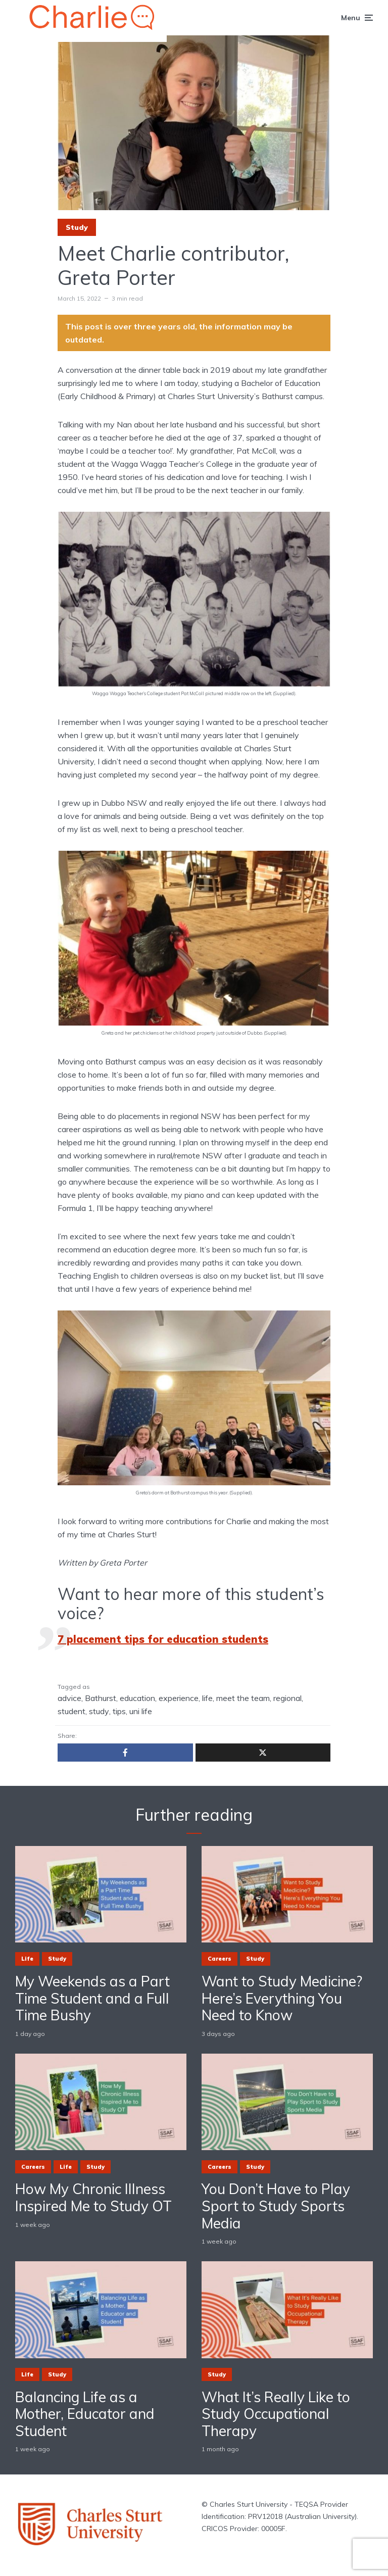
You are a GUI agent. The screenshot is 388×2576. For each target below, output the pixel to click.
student (71, 1711)
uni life (140, 1711)
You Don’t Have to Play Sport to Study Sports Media (276, 2205)
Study (77, 227)
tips (119, 1711)
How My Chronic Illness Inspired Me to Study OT (93, 2197)
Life (27, 1958)
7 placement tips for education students (163, 1639)
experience (179, 1698)
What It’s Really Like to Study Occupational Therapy (276, 2414)
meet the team (243, 1698)
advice (69, 1698)
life (207, 1698)
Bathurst (100, 1698)
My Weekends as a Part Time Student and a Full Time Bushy (92, 1998)
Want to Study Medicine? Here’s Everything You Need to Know (282, 1998)
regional (287, 1698)
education (137, 1698)
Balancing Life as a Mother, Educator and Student (85, 2414)
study (99, 1711)
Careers (219, 1958)
